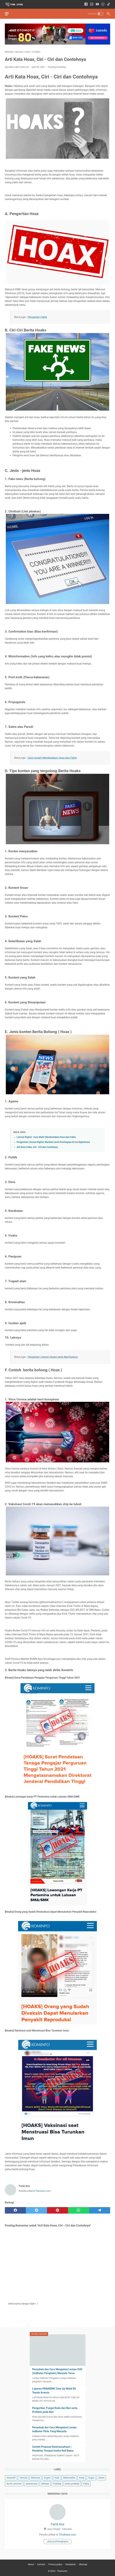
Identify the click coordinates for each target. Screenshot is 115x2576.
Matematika (69, 2477)
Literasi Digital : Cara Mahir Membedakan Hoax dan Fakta (46, 1137)
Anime (101, 2477)
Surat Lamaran (14, 2483)
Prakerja (57, 2483)
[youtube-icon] (97, 4)
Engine (47, 2477)
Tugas (91, 2477)
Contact (41, 2564)
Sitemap (83, 2564)
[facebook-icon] (86, 4)
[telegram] (99, 2210)
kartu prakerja (72, 2483)
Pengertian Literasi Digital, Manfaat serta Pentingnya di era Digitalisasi (53, 1142)
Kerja (81, 2477)
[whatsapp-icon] (103, 4)
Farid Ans (57, 2524)
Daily (56, 2477)
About (31, 2564)
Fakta (86, 2483)
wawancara (31, 2483)
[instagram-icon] (91, 4)
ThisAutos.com (43, 2191)
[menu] (9, 14)
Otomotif (11, 2477)
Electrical (35, 2477)
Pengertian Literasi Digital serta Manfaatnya (52, 1356)
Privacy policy (55, 2564)
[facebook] (15, 2210)
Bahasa (45, 2483)
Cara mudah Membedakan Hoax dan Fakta (52, 757)
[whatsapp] (78, 2210)
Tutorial (23, 2477)
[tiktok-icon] (108, 4)
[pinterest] (57, 2210)
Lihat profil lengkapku (57, 2541)
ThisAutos (62, 2571)
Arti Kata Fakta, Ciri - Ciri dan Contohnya (37, 1147)
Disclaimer (70, 2564)
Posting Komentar (57, 67)
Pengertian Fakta (37, 317)
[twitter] (36, 2210)
